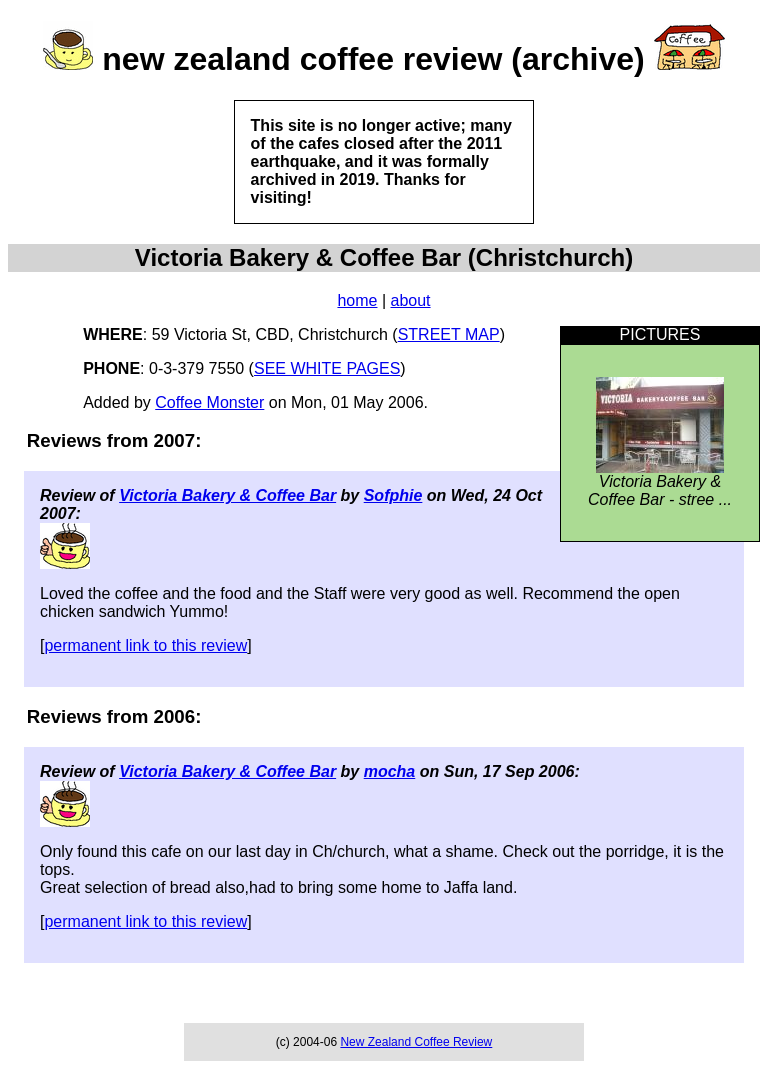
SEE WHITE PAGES (327, 368)
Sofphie (393, 495)
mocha (390, 771)
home (357, 300)
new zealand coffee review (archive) (373, 59)
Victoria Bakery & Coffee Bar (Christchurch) (384, 257)
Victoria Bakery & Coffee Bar (227, 495)
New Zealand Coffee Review (416, 1042)
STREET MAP (449, 334)
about (411, 300)
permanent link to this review (145, 645)
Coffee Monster (209, 402)
